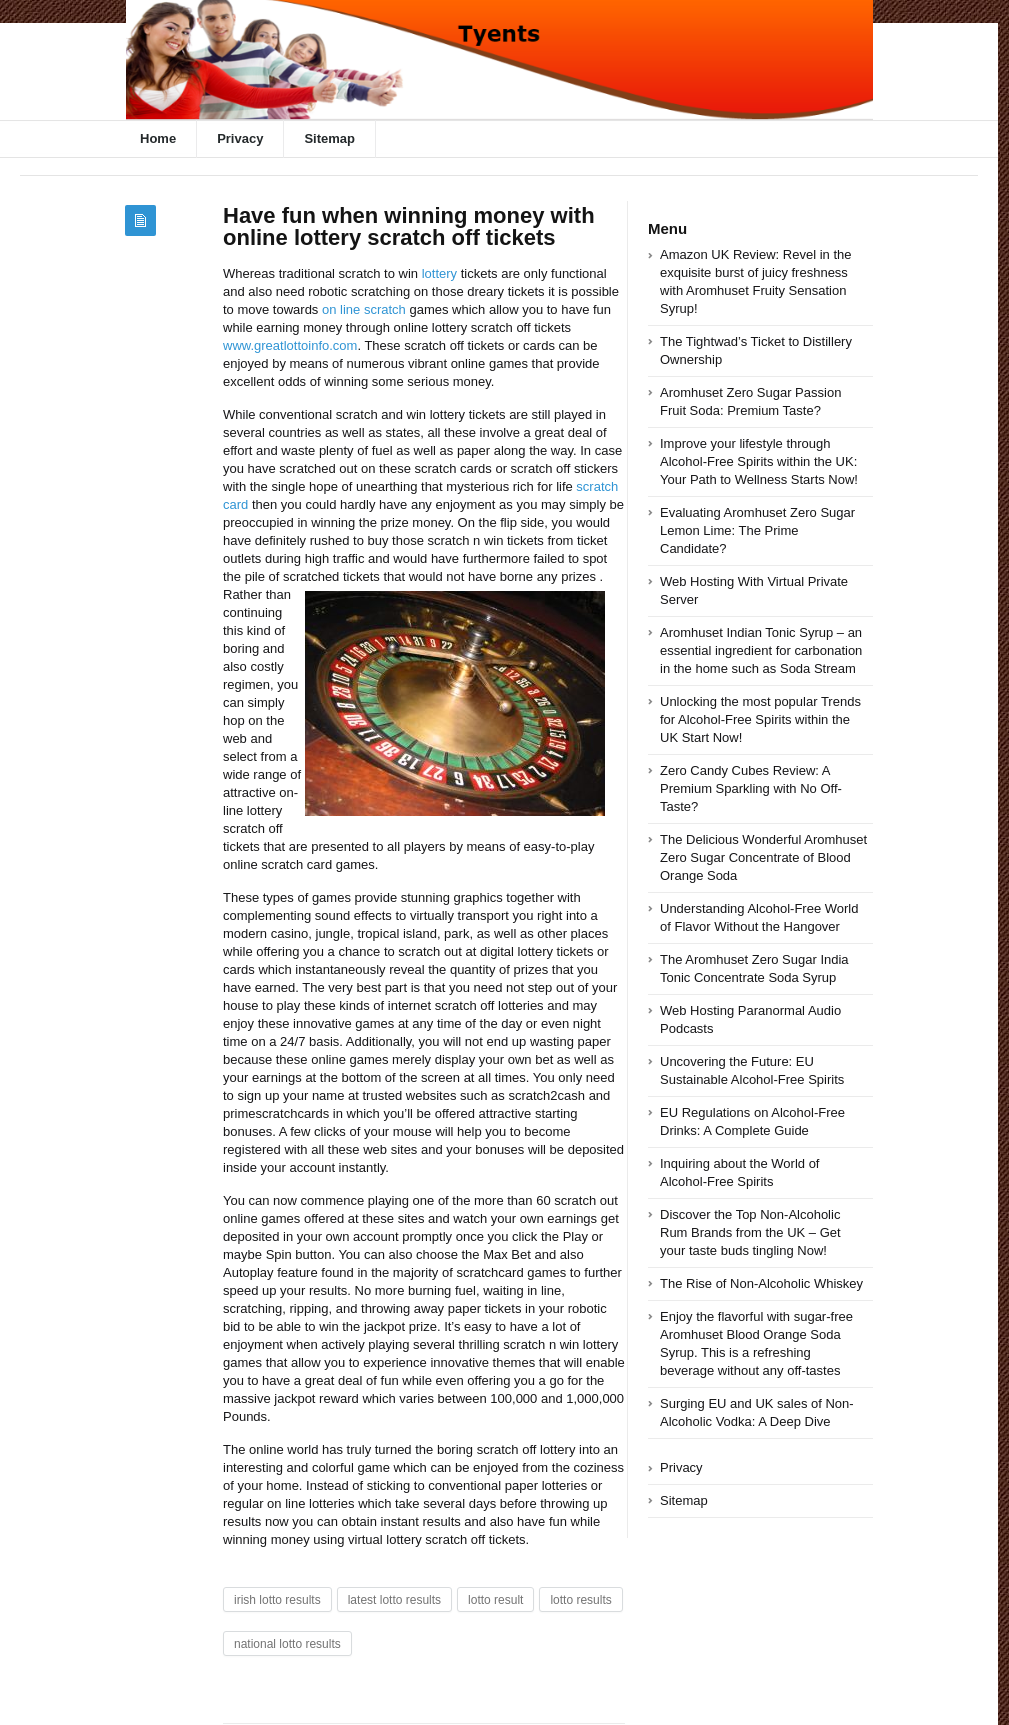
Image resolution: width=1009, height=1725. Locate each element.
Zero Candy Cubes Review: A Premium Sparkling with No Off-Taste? (751, 788)
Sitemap (329, 138)
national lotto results (287, 1644)
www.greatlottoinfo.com (290, 345)
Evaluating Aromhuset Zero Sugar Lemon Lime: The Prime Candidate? (757, 530)
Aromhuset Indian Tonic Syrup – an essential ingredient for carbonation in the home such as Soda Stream (761, 650)
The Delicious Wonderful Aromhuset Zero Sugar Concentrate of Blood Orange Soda (763, 857)
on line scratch (364, 309)
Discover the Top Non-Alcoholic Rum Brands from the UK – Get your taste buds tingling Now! (750, 1232)
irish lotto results (277, 1600)
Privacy (240, 138)
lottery (439, 273)
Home (158, 138)
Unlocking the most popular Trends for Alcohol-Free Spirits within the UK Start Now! (760, 719)
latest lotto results (394, 1600)
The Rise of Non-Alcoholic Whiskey (761, 1283)
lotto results (580, 1600)
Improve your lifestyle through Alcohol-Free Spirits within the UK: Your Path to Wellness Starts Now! (759, 461)
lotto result (495, 1600)
